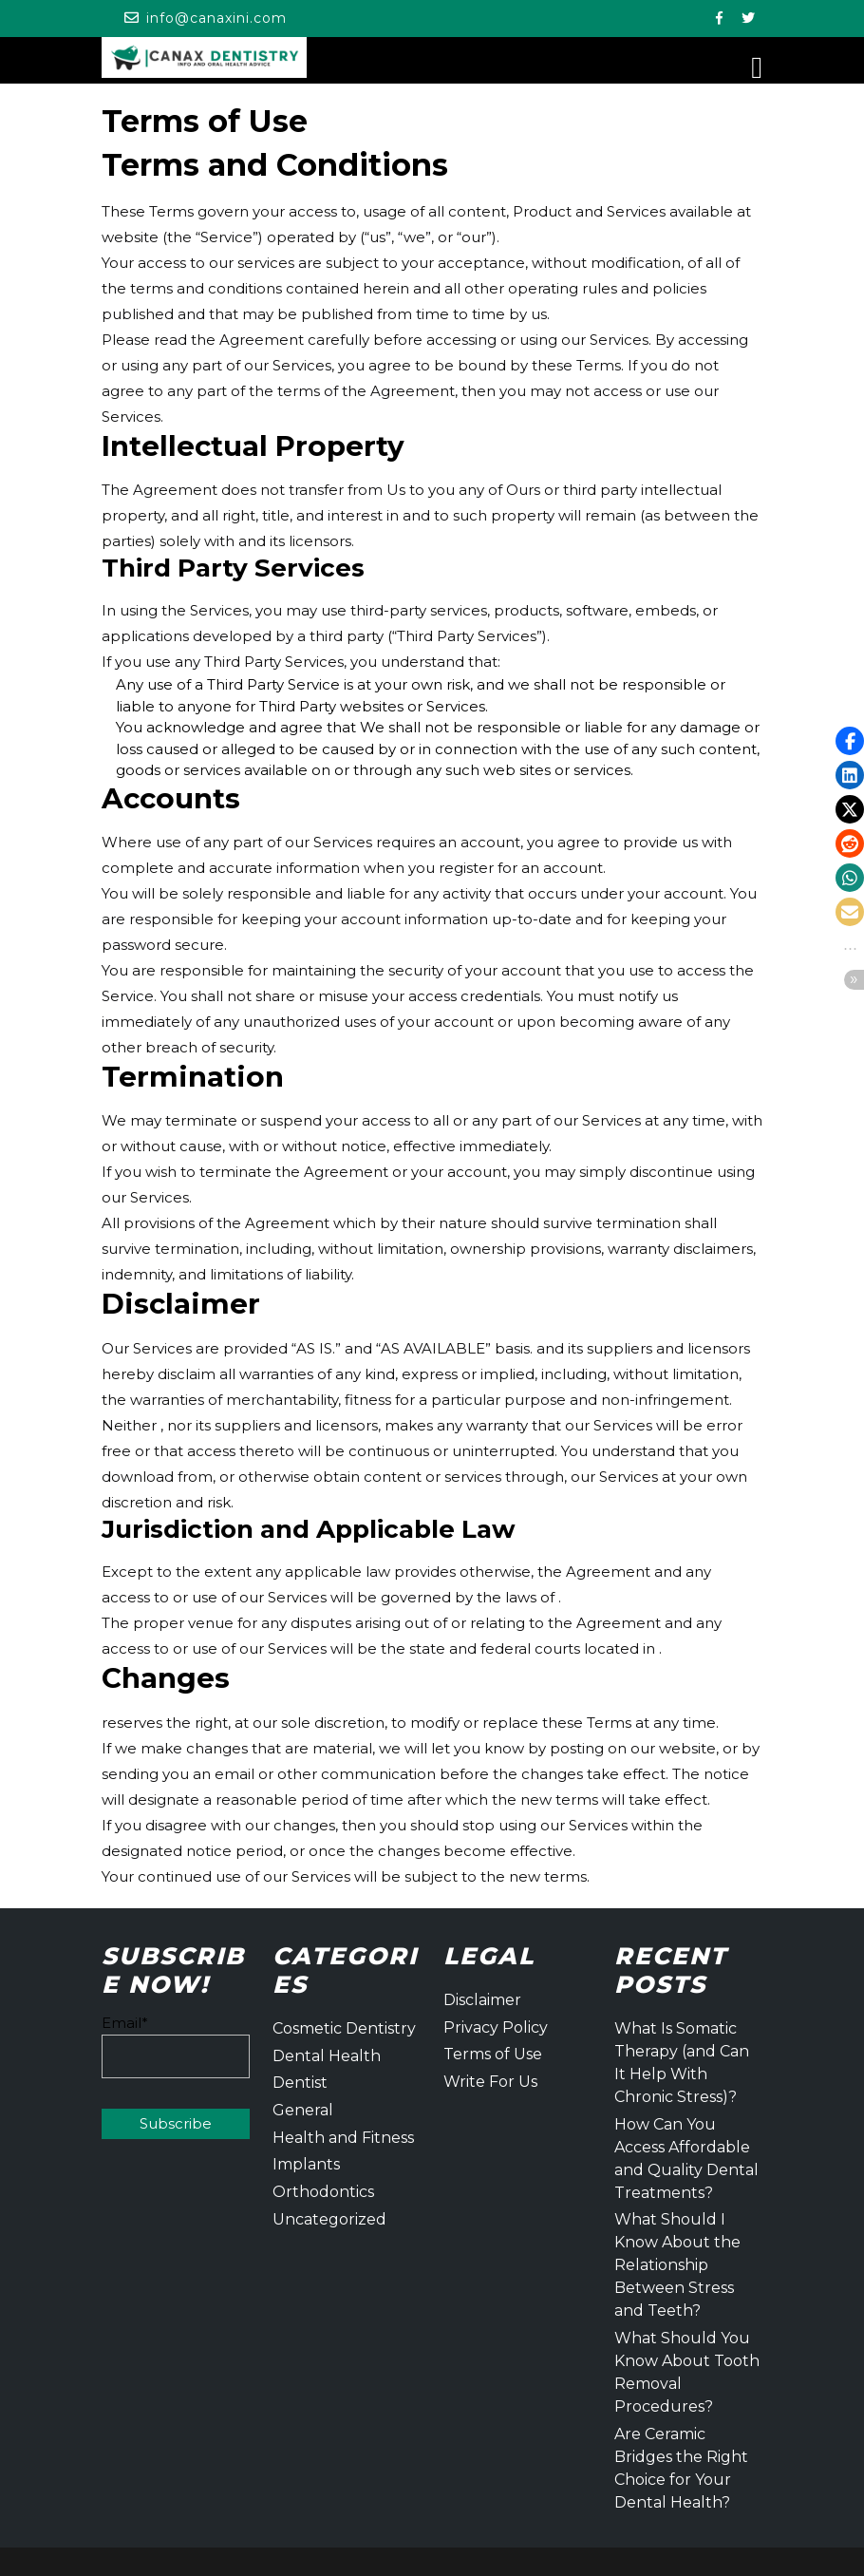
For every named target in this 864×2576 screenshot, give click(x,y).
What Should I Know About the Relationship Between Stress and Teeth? (677, 2265)
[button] (850, 741)
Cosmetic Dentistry (344, 2028)
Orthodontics (323, 2192)
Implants (306, 2164)
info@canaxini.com (216, 18)
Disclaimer (482, 2000)
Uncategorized (329, 2219)
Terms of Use (492, 2054)
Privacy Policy (495, 2027)
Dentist (300, 2083)
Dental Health (326, 2056)
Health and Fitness (343, 2138)
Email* (176, 2046)
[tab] (756, 68)
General (302, 2110)
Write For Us (490, 2082)
